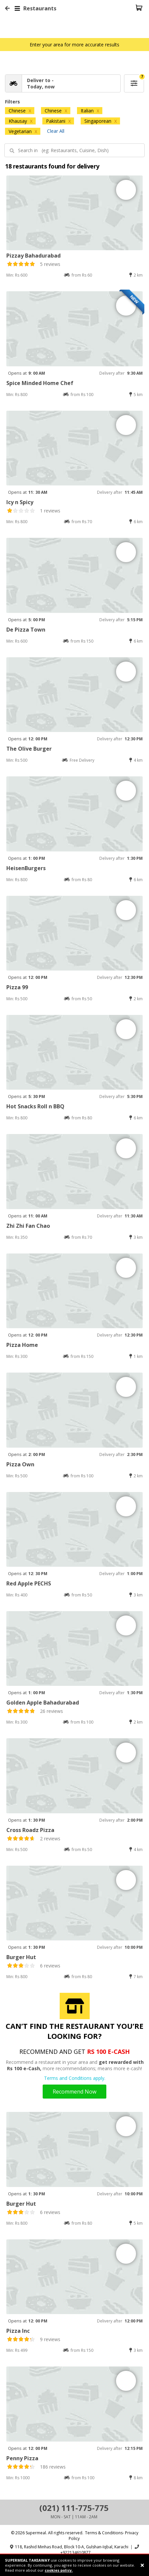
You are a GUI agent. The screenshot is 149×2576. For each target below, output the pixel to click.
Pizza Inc (18, 2330)
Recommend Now (74, 2091)
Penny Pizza (22, 2458)
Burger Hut (21, 1957)
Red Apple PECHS (28, 1583)
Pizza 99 (17, 987)
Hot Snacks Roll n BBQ (35, 1106)
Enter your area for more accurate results (74, 44)
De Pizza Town (25, 629)
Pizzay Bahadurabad (33, 255)
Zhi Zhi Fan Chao (28, 1225)
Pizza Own (20, 1464)
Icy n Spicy (19, 502)
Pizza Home (22, 1345)
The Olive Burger (29, 748)
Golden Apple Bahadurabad (42, 1702)
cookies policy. (59, 2570)
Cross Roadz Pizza (30, 1830)
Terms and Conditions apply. (74, 2078)
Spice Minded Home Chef (39, 383)
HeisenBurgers (26, 868)
